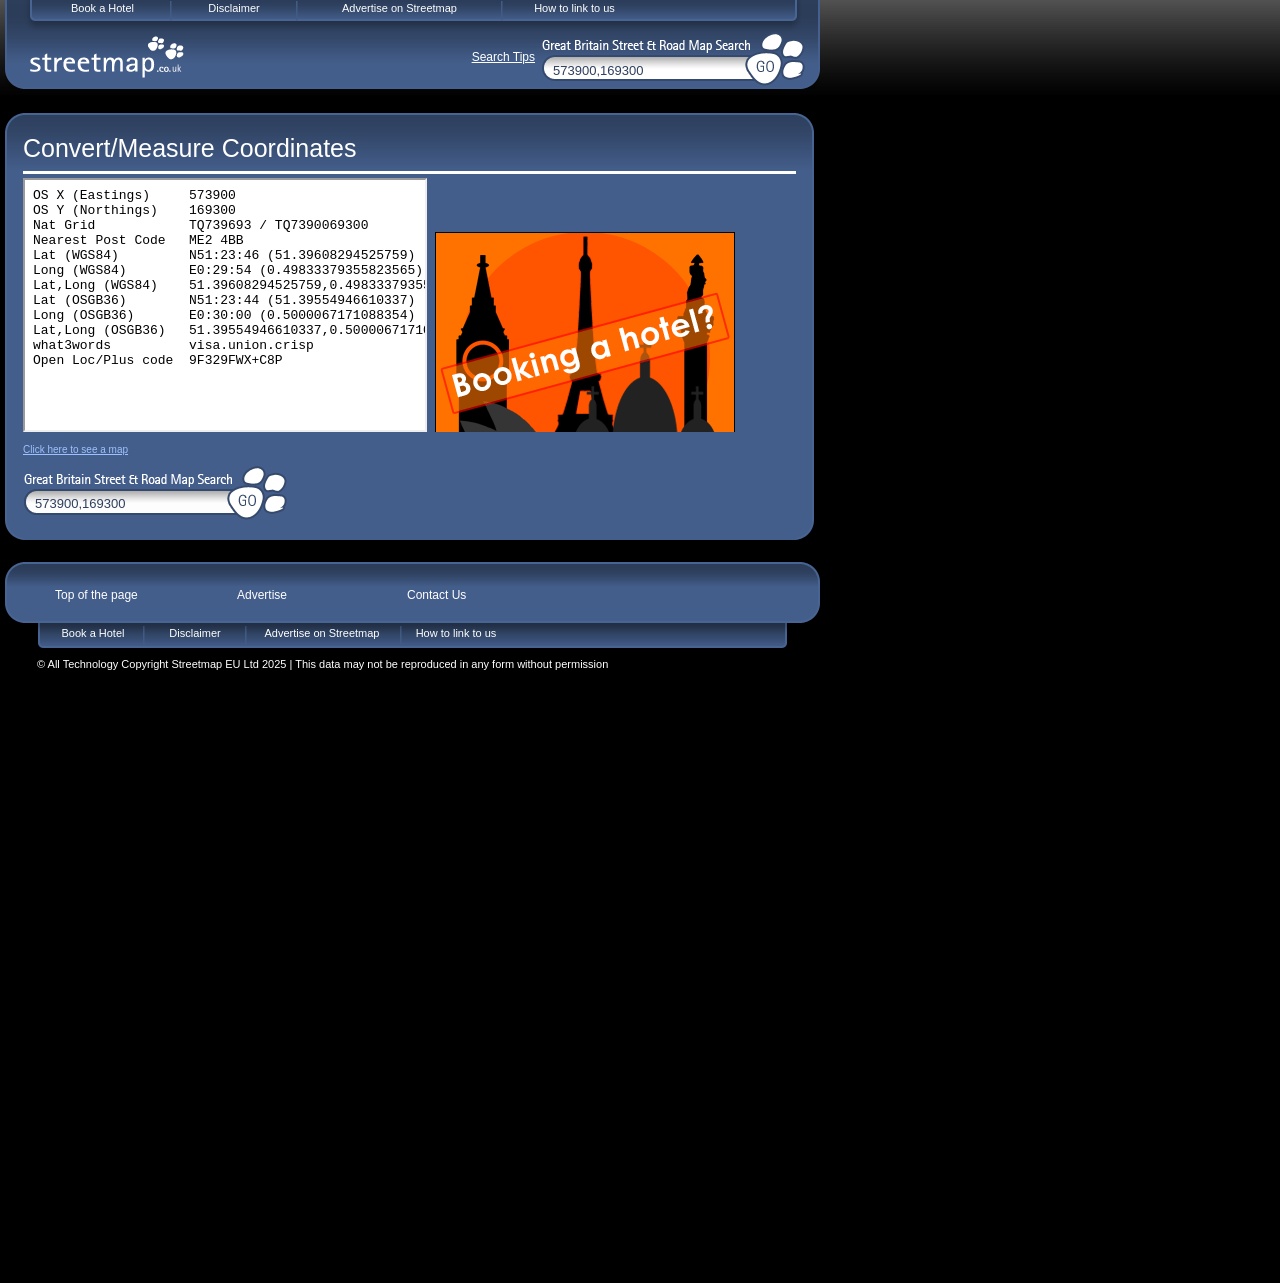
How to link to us (456, 633)
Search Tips (503, 57)
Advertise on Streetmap (322, 633)
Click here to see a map (75, 449)
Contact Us (436, 595)
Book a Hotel (93, 633)
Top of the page (96, 595)
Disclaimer (194, 633)
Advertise (262, 595)
